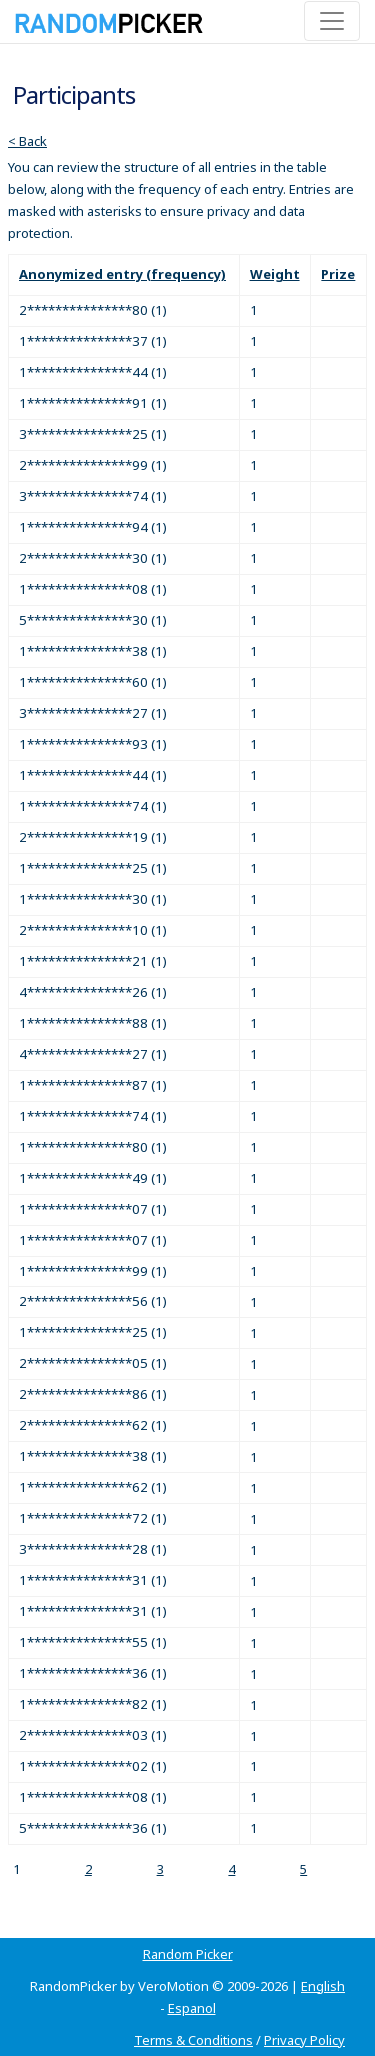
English (323, 1986)
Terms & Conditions (193, 2040)
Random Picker (188, 1954)
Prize (338, 274)
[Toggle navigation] (332, 21)
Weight (275, 274)
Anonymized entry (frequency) (122, 274)
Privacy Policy (304, 2040)
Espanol (192, 2008)
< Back (27, 141)
